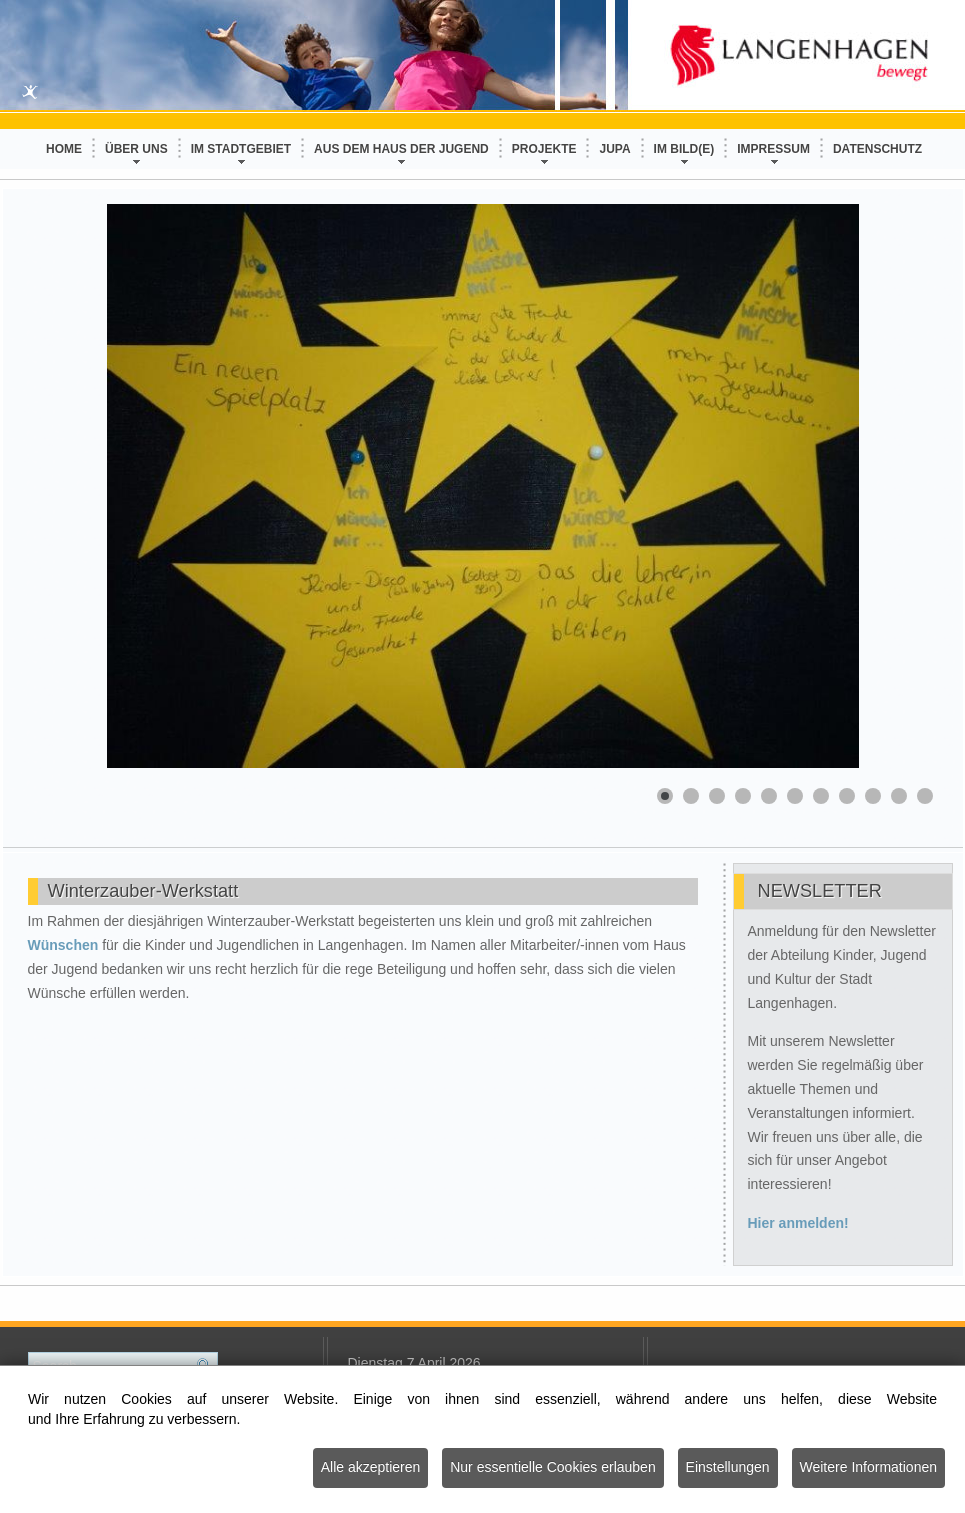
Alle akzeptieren (371, 1469)
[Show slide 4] (743, 796)
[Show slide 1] (665, 796)
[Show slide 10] (899, 796)
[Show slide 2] (691, 796)
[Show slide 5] (769, 796)
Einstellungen (728, 1469)
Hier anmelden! (798, 1223)
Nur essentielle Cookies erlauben (552, 1469)
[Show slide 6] (795, 796)
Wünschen (65, 945)
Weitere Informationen (868, 1469)
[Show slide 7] (821, 796)
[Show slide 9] (873, 796)
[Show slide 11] (925, 796)
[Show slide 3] (717, 796)
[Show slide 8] (847, 796)
